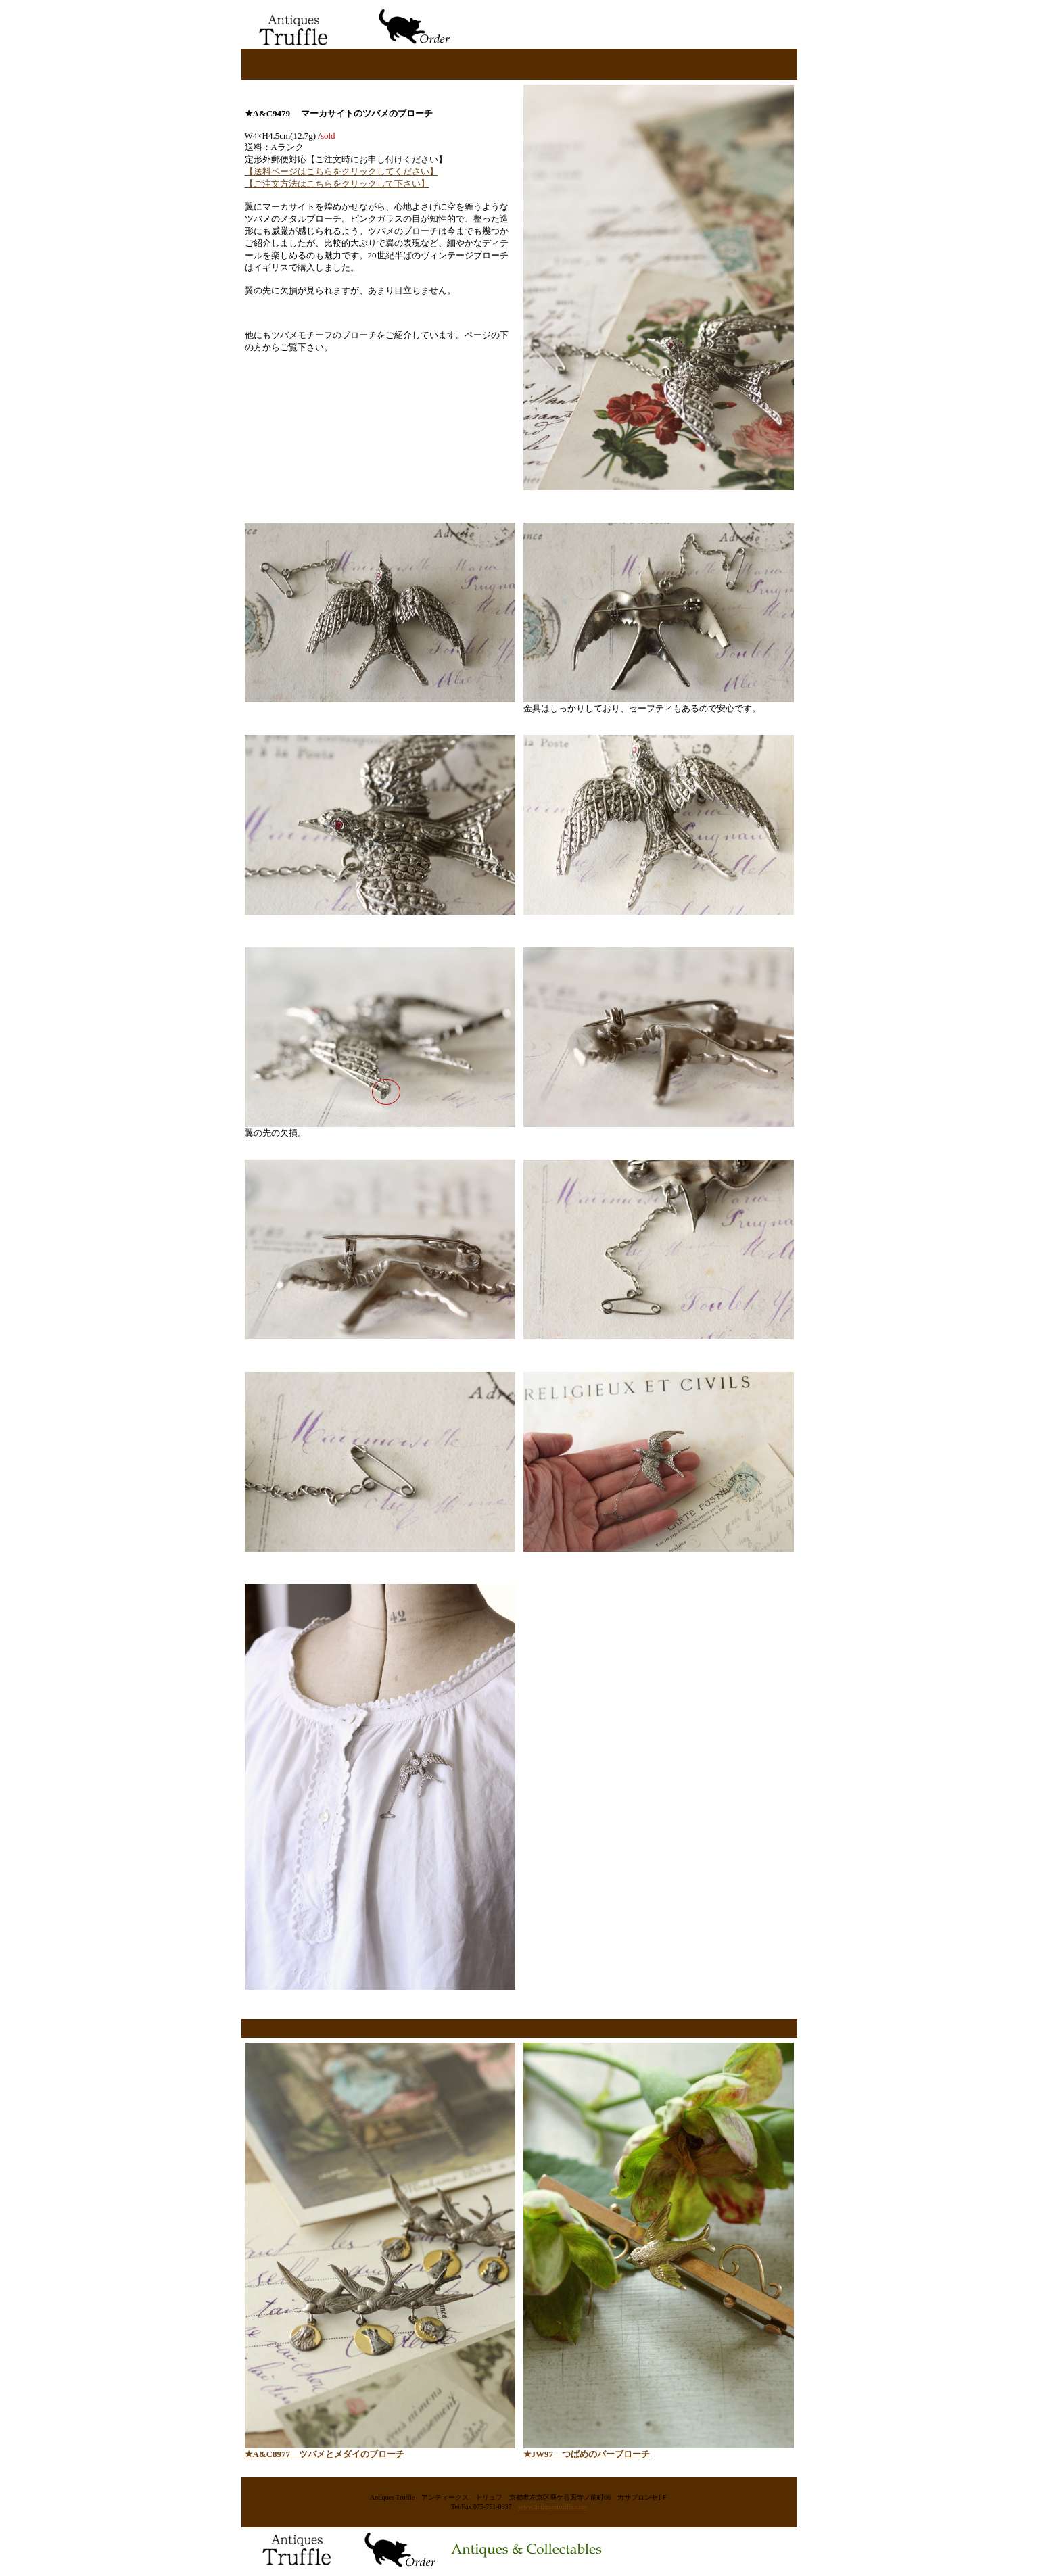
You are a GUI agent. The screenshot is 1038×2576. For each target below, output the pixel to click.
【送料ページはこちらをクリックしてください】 (341, 171)
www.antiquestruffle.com (553, 2506)
